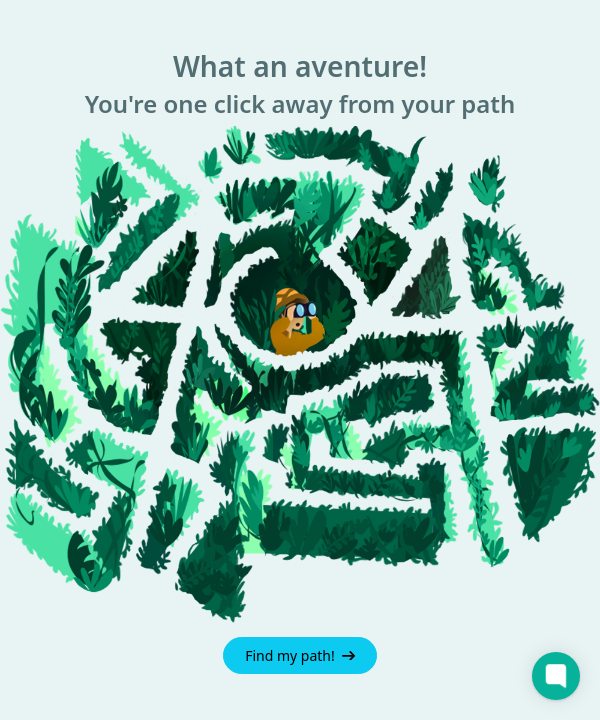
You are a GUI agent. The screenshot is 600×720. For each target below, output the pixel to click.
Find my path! (300, 655)
